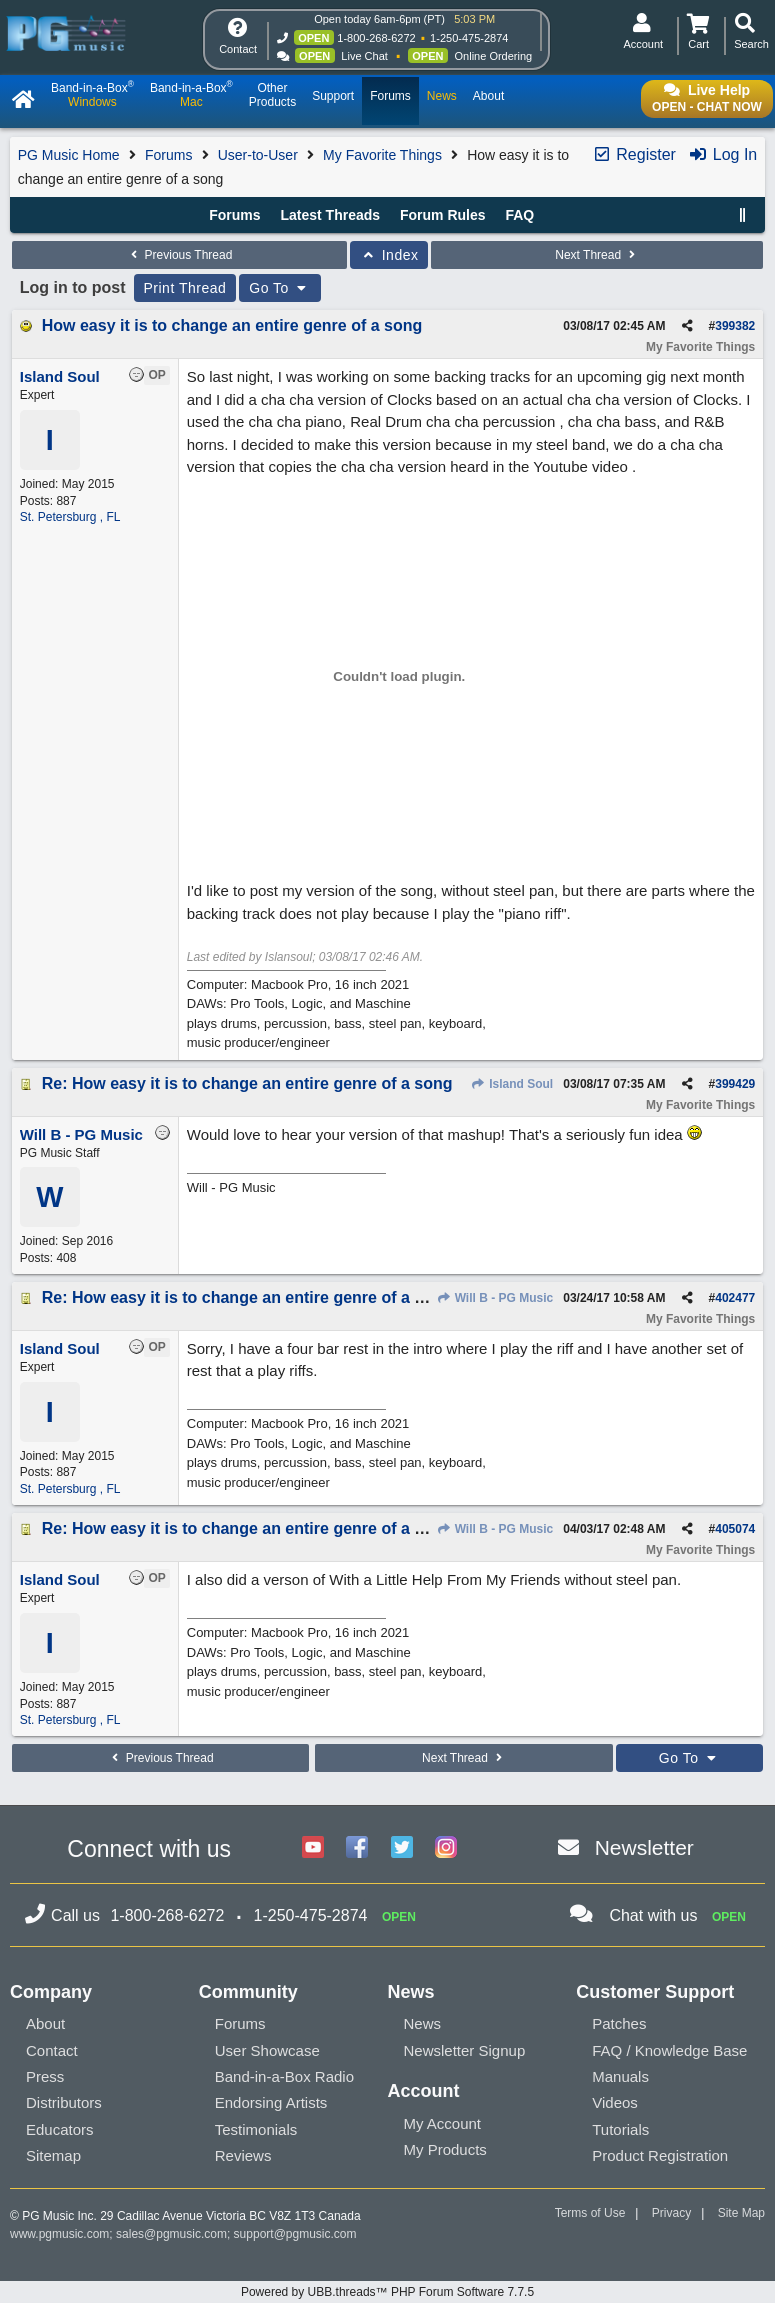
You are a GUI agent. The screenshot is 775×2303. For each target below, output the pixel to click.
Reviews (243, 2155)
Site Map (741, 2213)
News (423, 2023)
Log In (722, 154)
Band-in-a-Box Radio (284, 2076)
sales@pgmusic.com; (175, 2234)
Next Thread (597, 255)
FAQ (519, 215)
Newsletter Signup (465, 2050)
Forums (168, 155)
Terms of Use (590, 2213)
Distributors (64, 2102)
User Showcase (267, 2050)
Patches (619, 2023)
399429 (735, 1084)
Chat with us (653, 1915)
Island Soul (512, 1084)
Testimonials (256, 2129)
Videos (615, 2102)
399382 (735, 326)
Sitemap (53, 2155)
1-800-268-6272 (376, 38)
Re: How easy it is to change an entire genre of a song (247, 1083)
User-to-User (258, 155)
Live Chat (364, 56)
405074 (735, 1529)
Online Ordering (494, 56)
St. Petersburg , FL (70, 517)
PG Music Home (69, 155)
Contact (52, 2050)
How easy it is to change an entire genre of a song (232, 325)
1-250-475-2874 (469, 38)
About (45, 2023)
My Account (443, 2123)
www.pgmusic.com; (61, 2234)
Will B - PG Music (494, 1298)
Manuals (620, 2076)
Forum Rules (443, 215)
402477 (735, 1298)
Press (45, 2076)
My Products (445, 2149)
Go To (280, 288)
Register (634, 154)
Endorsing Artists (271, 2102)
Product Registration (660, 2155)
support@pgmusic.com (295, 2234)
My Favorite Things (382, 155)
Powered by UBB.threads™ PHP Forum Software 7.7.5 (387, 2292)
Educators (60, 2129)
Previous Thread (179, 255)
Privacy (671, 2213)
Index (389, 255)
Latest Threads (331, 215)
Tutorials (620, 2129)
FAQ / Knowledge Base (669, 2050)
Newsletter (644, 1847)
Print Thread (185, 288)
